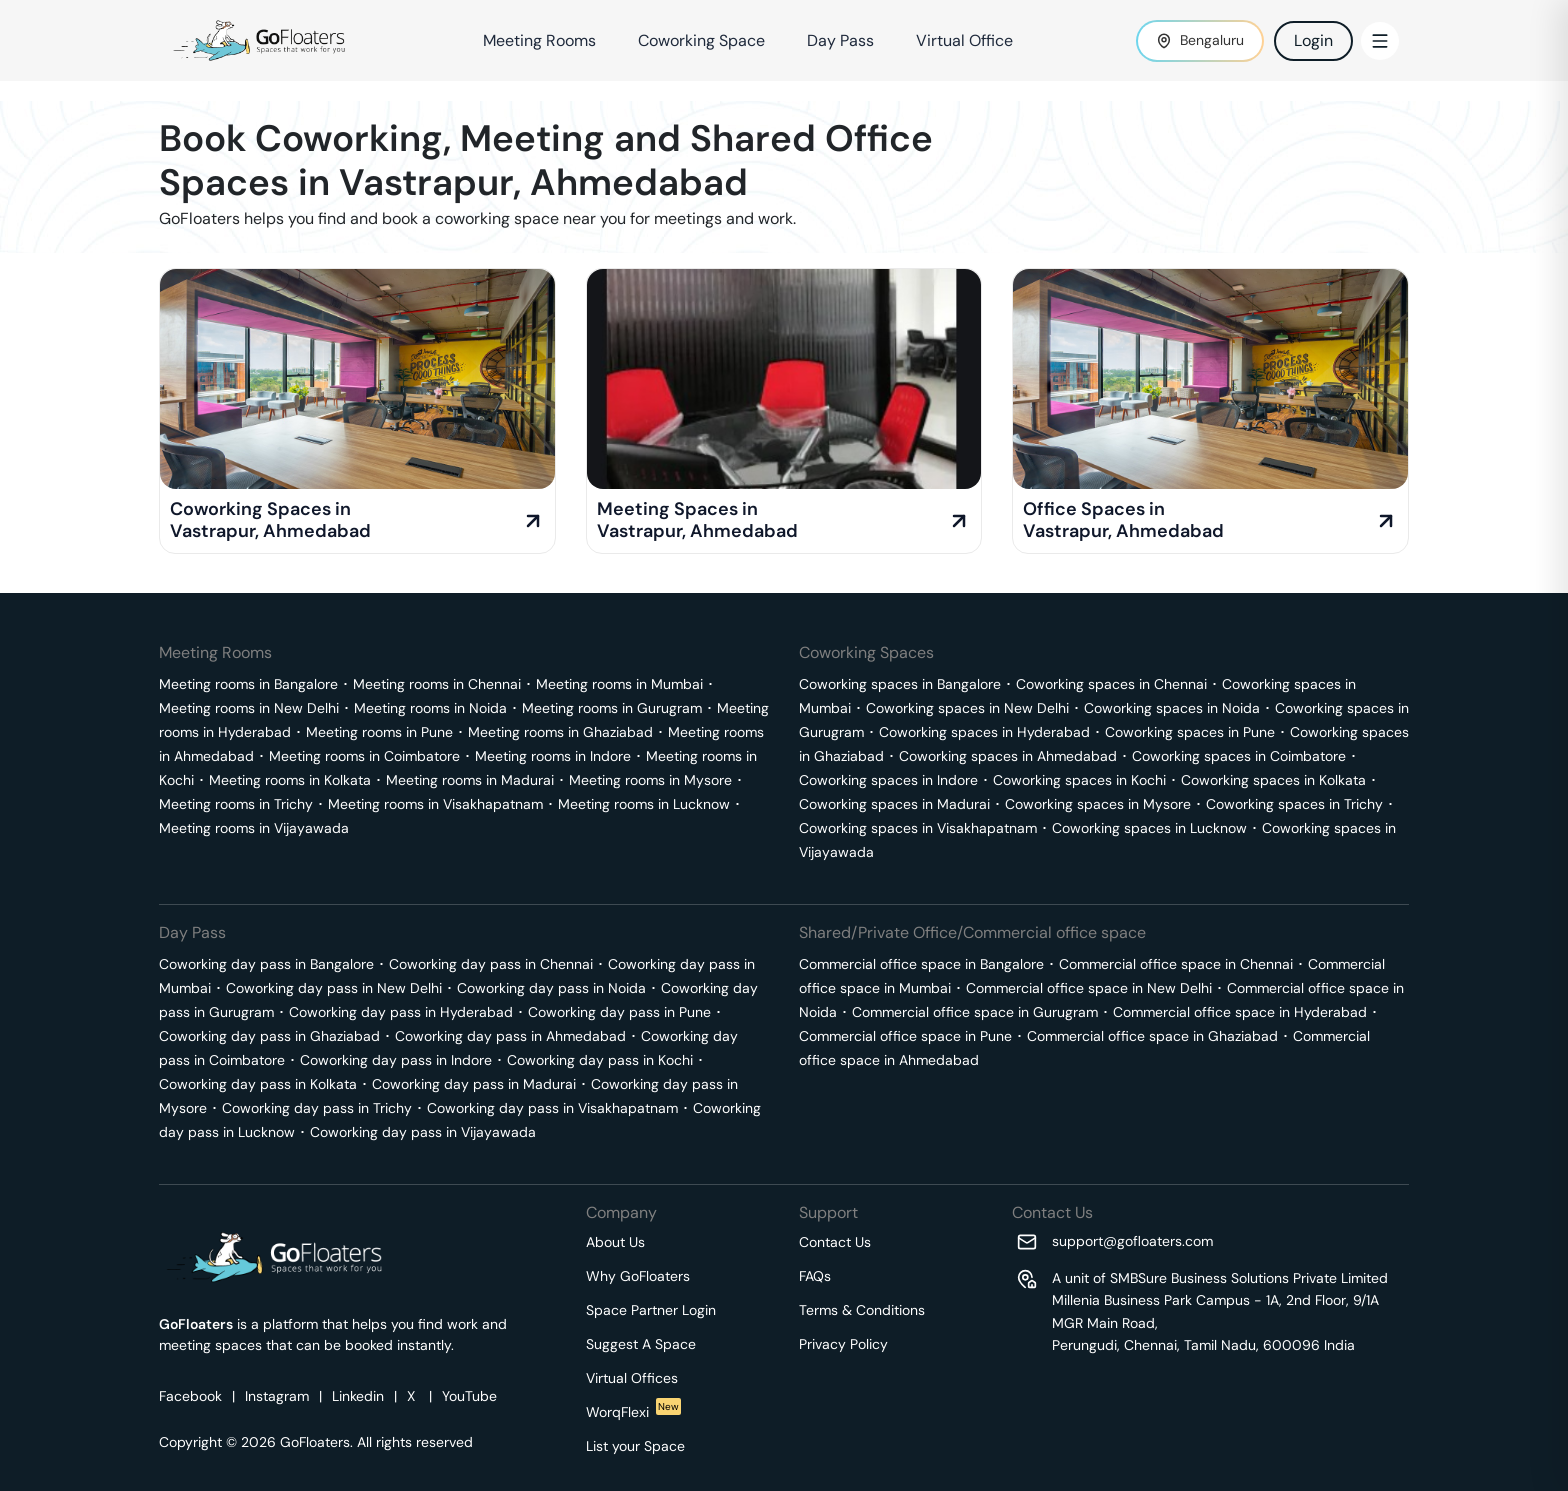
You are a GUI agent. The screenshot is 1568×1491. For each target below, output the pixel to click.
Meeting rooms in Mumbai (619, 684)
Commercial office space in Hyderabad (1240, 1012)
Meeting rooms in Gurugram (612, 708)
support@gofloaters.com (1132, 1241)
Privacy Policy (843, 1344)
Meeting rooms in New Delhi (249, 708)
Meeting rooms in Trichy (236, 804)
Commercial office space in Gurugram (975, 1012)
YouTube (469, 1396)
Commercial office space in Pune (905, 1036)
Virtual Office (964, 40)
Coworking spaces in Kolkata (1273, 780)
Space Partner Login (651, 1310)
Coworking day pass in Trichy (317, 1108)
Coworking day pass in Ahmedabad (510, 1036)
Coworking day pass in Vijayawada (423, 1132)
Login (1313, 40)
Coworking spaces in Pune (1190, 732)
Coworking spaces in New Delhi (967, 708)
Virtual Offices (632, 1378)
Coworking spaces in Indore (888, 780)
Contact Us (835, 1242)
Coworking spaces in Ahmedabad (1008, 756)
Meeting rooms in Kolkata (290, 780)
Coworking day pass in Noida (551, 988)
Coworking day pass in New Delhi (334, 988)
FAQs (815, 1276)
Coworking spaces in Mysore (1098, 804)
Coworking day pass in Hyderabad (401, 1012)
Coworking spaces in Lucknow (1149, 828)
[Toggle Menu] (1380, 41)
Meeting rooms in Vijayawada (254, 828)
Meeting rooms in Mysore (650, 780)
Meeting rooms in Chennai (437, 684)
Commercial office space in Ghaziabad (1152, 1036)
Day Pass (840, 40)
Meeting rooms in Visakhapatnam (435, 804)
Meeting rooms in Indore (553, 756)
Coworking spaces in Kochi (1079, 780)
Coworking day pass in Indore (396, 1060)
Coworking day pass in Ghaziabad (269, 1036)
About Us (615, 1242)
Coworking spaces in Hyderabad (984, 732)
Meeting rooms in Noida (430, 708)
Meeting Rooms (539, 40)
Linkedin (358, 1396)
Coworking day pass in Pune (619, 1012)
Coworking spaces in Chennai (1111, 684)
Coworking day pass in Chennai (491, 964)
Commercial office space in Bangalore (921, 964)
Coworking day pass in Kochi (600, 1060)
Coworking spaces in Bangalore (900, 684)
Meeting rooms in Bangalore (248, 684)
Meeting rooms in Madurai (470, 780)
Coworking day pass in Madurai (474, 1084)
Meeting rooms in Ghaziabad (560, 732)
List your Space (635, 1446)
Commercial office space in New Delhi (1089, 988)
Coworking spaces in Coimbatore (1239, 756)
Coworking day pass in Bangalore (266, 964)
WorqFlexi (633, 1412)
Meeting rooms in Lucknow (644, 804)
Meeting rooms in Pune (379, 732)
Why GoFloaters (638, 1276)
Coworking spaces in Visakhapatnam (918, 828)
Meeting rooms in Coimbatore (364, 756)
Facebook (190, 1396)
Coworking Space (701, 40)
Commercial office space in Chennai (1176, 964)
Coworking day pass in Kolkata (258, 1084)
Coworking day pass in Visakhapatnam (552, 1108)
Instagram (277, 1396)
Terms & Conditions (862, 1310)
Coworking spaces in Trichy (1294, 804)
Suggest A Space (641, 1344)
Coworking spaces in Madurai (894, 804)
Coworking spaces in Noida (1172, 708)
